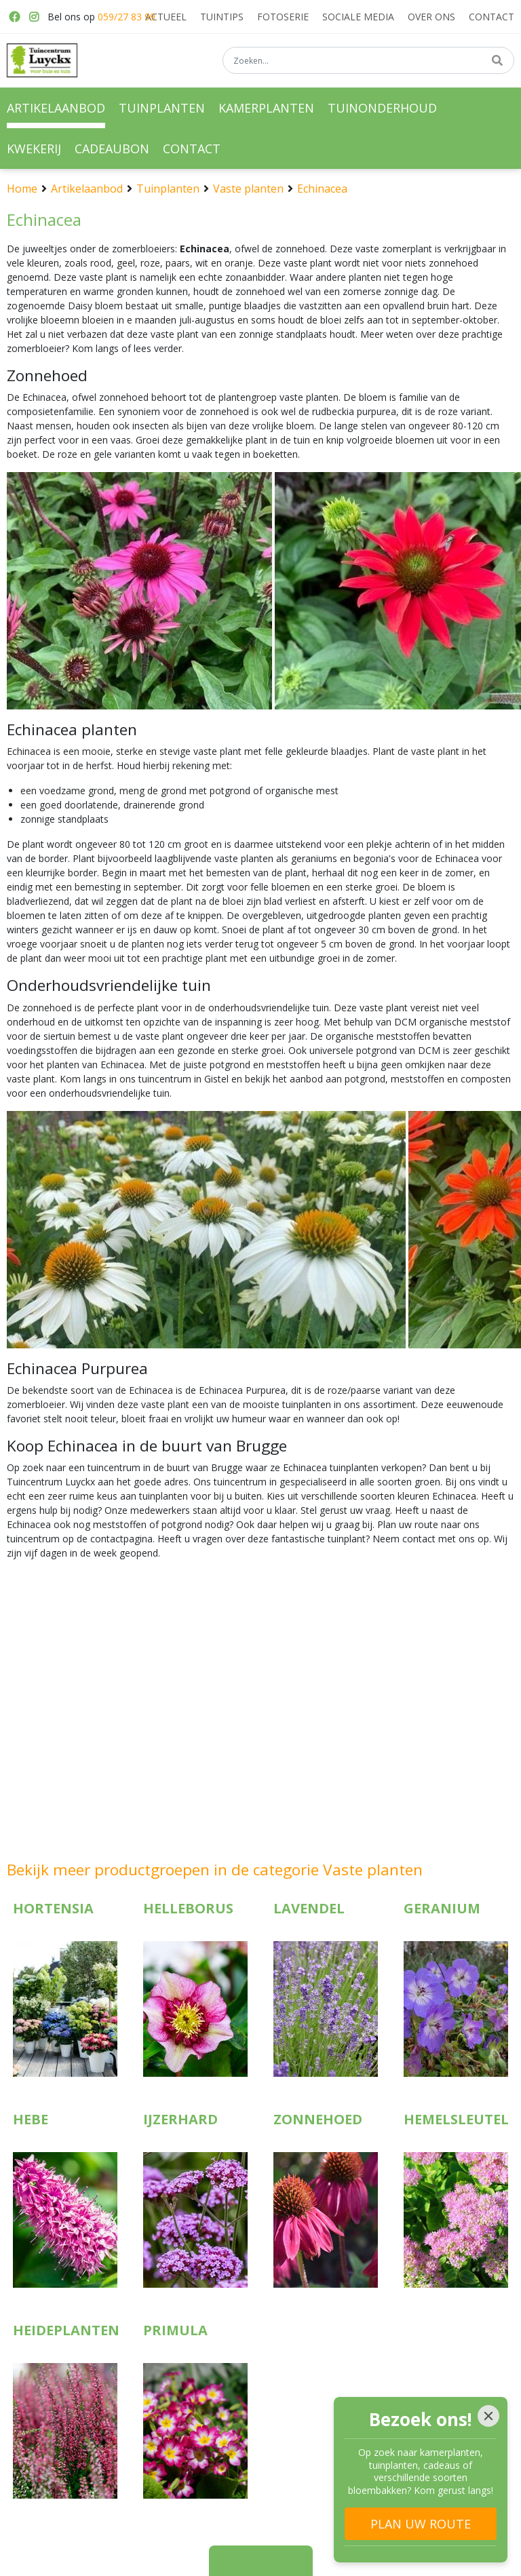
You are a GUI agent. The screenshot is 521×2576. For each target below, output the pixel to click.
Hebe (30, 2119)
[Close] (488, 2416)
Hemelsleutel (456, 2119)
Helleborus (188, 1908)
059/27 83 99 (126, 16)
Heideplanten (66, 2330)
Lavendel (309, 1908)
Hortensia (53, 1908)
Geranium (442, 1908)
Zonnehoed (317, 2119)
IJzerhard (180, 2119)
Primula (175, 2330)
